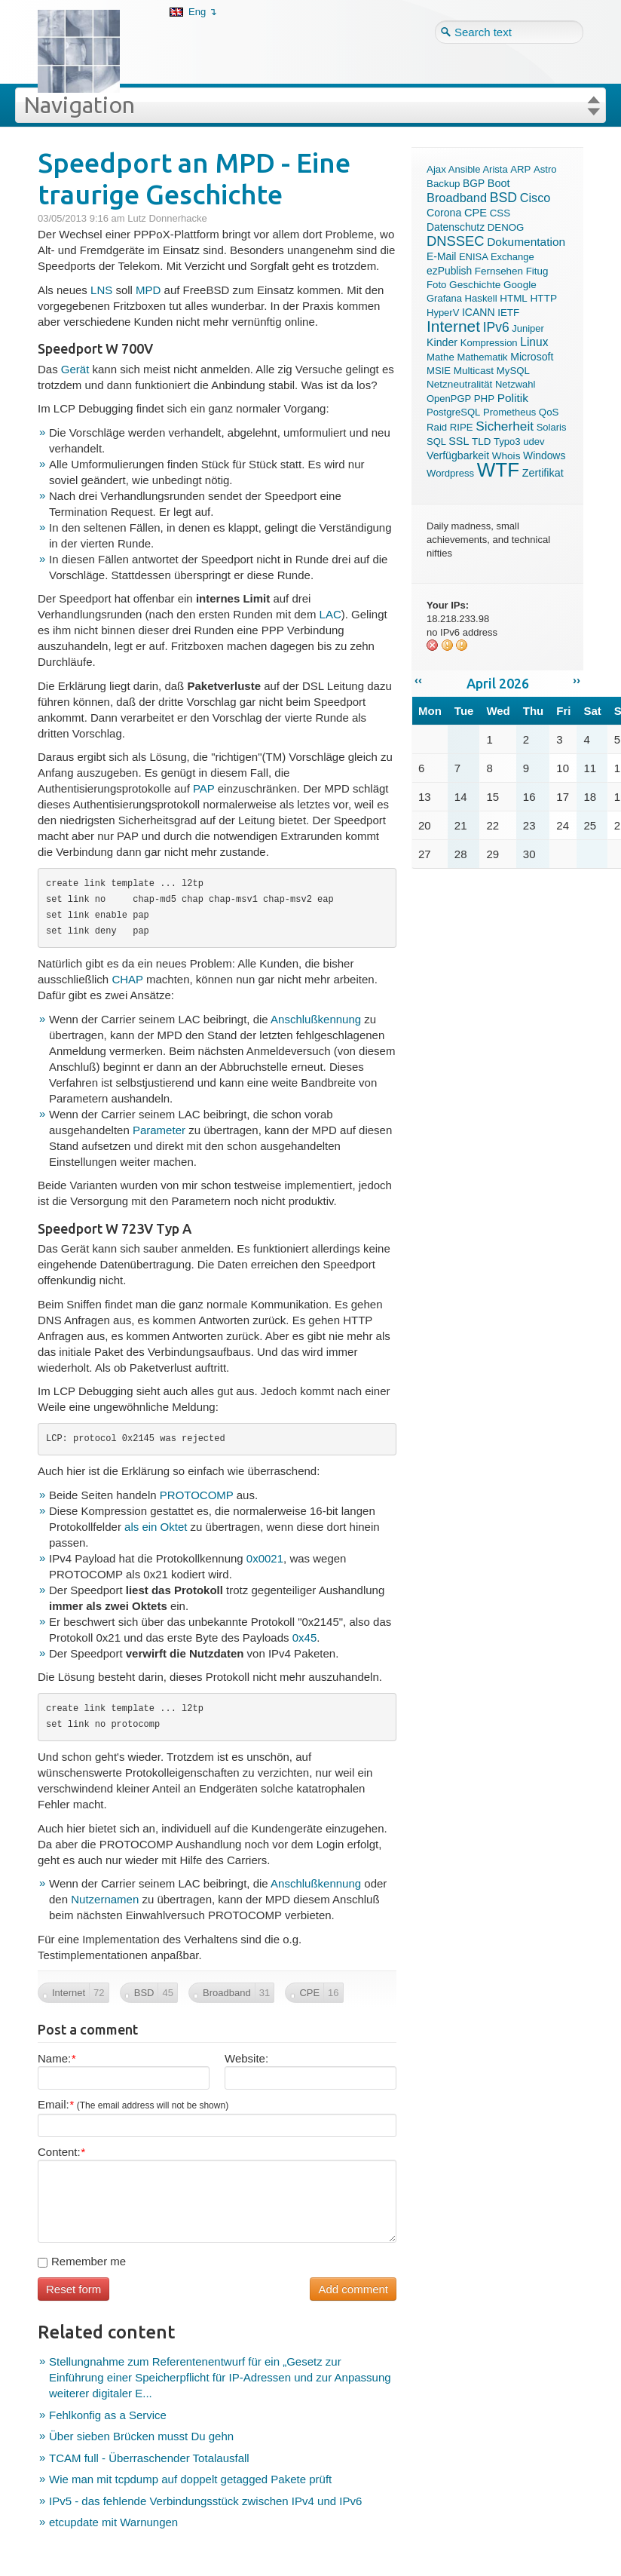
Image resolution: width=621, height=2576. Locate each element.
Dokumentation (526, 241)
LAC (330, 614)
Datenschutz (456, 227)
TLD (481, 441)
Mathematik (482, 357)
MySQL (513, 370)
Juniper (528, 328)
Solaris (552, 427)
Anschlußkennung (316, 1019)
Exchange (512, 256)
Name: (56, 2058)
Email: (133, 2104)
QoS (549, 412)
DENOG (506, 227)
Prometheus (509, 412)
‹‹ (418, 679)
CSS (500, 213)
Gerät (75, 369)
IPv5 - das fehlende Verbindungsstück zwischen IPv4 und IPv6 (205, 2501)
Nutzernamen (105, 1899)
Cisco (535, 197)
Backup (443, 183)
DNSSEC (456, 241)
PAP (204, 788)
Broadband (457, 197)
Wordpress (450, 473)
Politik (512, 397)
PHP (484, 398)
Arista (494, 169)
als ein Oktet (155, 1526)
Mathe (440, 357)
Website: (246, 2058)
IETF (508, 312)
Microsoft (531, 357)
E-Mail (441, 256)
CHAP (127, 979)
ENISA (473, 256)
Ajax (436, 169)
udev (533, 441)
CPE (475, 213)
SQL (436, 441)
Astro (545, 169)
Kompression (489, 342)
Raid (437, 427)
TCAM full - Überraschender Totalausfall (149, 2458)
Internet (453, 326)
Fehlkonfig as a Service (108, 2415)
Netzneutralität (459, 384)
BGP (474, 183)
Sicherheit (505, 426)
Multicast (474, 370)
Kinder (442, 342)
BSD (503, 197)
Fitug (537, 271)
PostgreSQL (453, 412)
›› (576, 679)
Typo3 (507, 441)
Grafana (444, 298)
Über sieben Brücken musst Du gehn (141, 2436)
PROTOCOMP (198, 1495)
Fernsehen (499, 271)
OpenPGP (449, 398)
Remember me (82, 2261)
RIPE (461, 427)
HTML (514, 298)
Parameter (159, 1130)
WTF (498, 469)
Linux (534, 342)
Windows (544, 455)
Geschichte (474, 284)
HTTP (543, 298)
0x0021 (264, 1558)
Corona (444, 213)
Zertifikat (543, 473)
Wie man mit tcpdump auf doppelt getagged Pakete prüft (190, 2479)
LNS (101, 290)
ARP (520, 169)
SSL (458, 441)
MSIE (439, 370)
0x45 (304, 1637)
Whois (506, 456)
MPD (148, 290)
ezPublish (449, 271)
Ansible (464, 169)
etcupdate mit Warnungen (113, 2522)
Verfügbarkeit (458, 455)
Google (520, 284)
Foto (436, 284)
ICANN (478, 312)
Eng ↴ (202, 11)
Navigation (79, 105)
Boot (499, 183)
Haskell (481, 298)
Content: (61, 2151)
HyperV (443, 312)
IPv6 (496, 327)
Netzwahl (515, 384)
